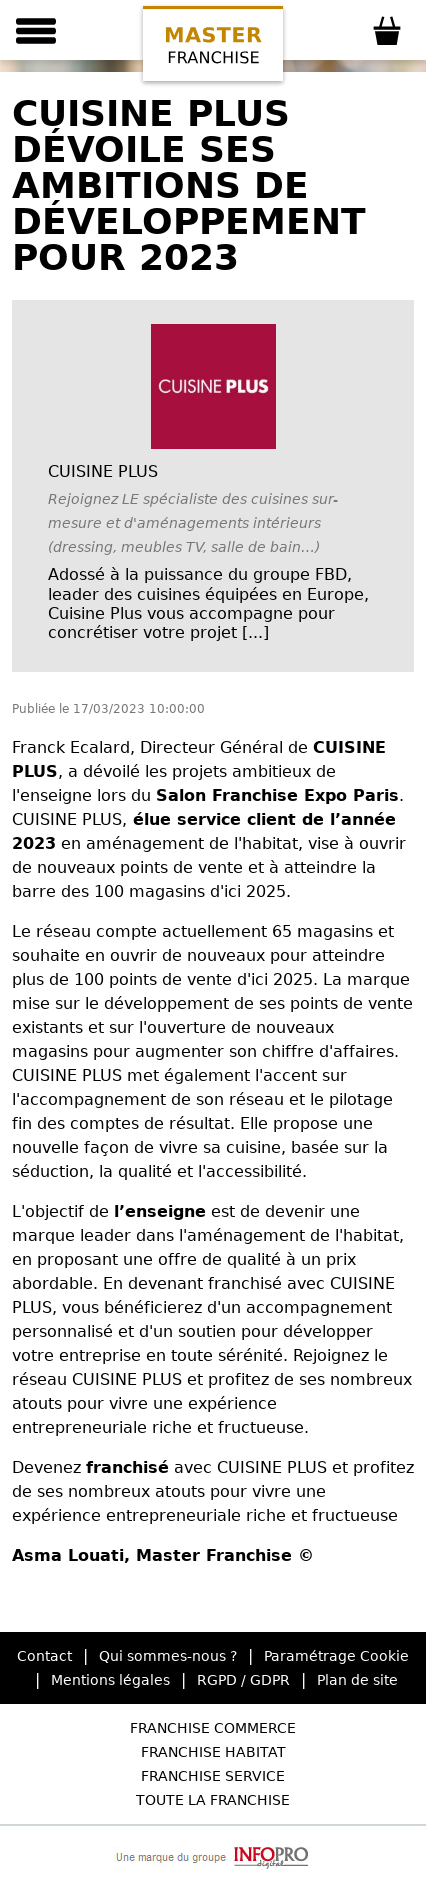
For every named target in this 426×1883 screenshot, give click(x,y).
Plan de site (357, 1680)
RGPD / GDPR (243, 1680)
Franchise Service (213, 1776)
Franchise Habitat (213, 1752)
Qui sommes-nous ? (168, 1656)
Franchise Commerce (213, 1728)
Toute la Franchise (213, 1800)
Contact (44, 1656)
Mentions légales (110, 1680)
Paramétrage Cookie (336, 1656)
